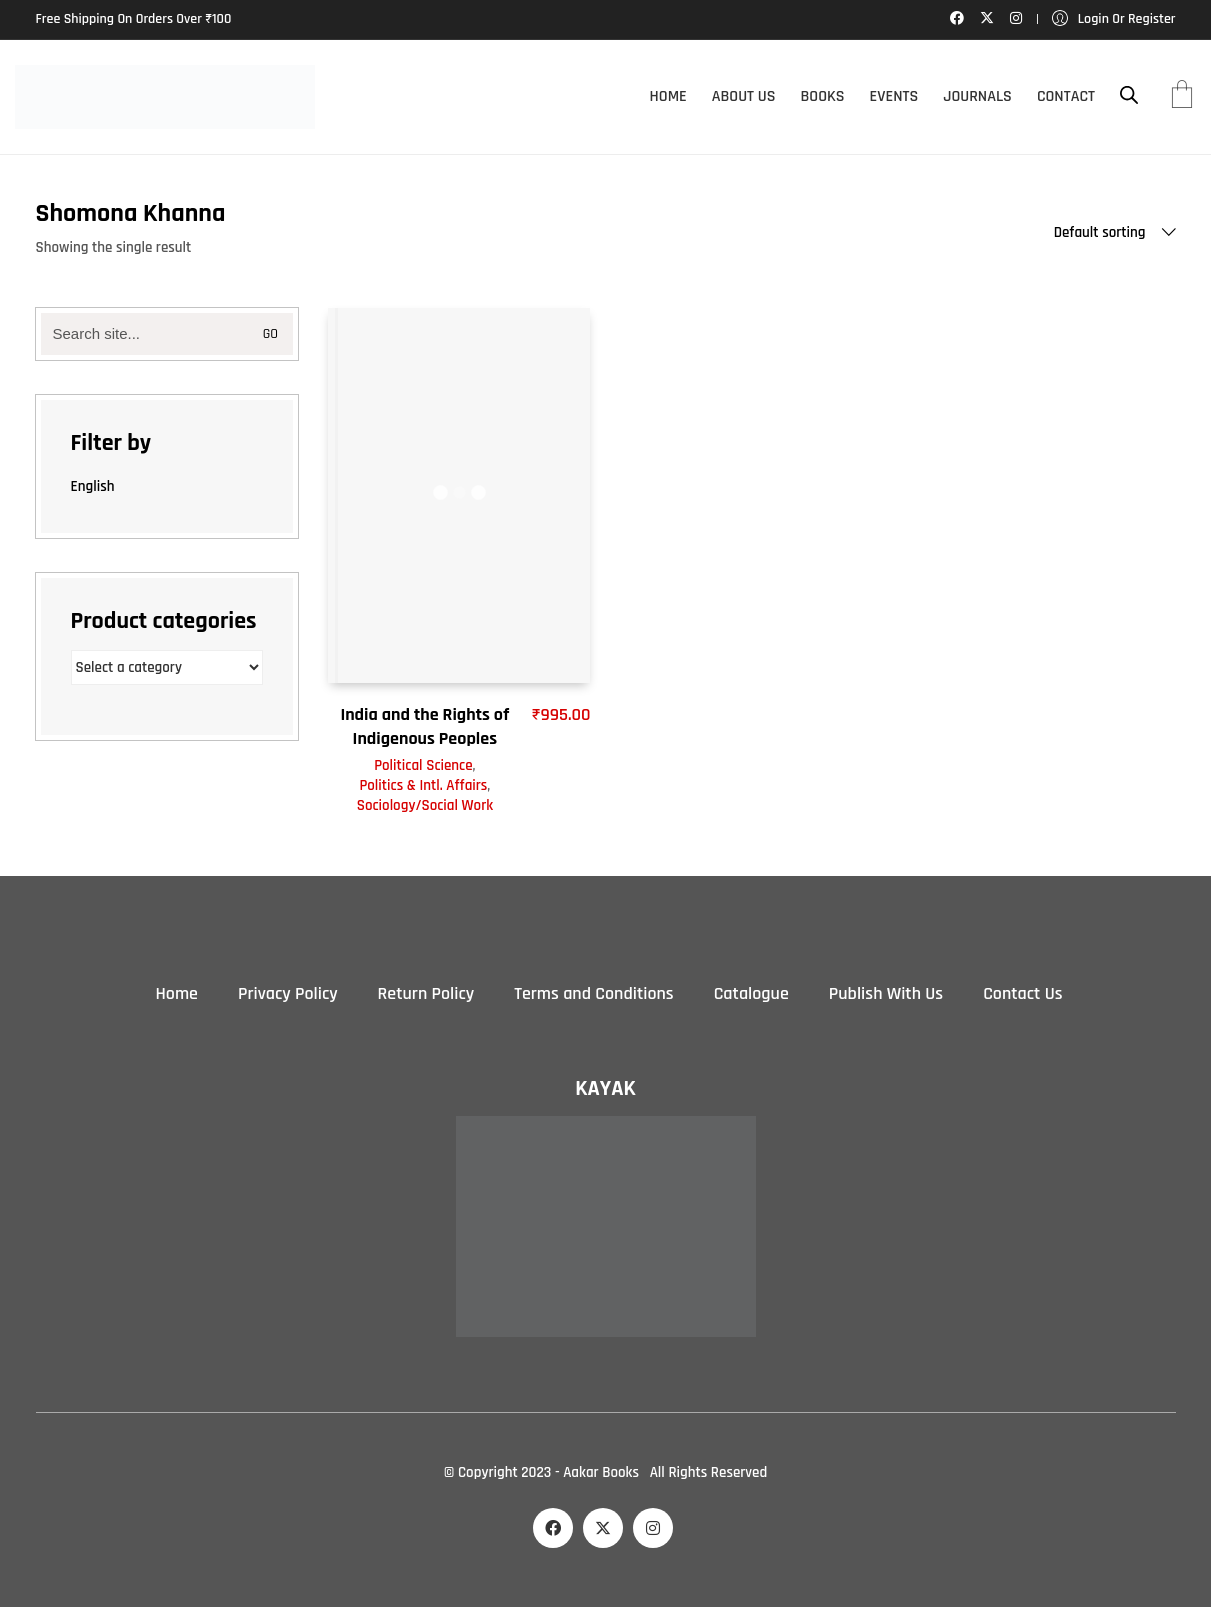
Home (177, 993)
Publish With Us (886, 993)
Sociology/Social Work (425, 805)
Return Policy (426, 993)
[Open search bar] (1129, 95)
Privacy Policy (288, 993)
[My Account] (1114, 19)
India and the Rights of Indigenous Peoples (424, 726)
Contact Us (1022, 993)
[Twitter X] (603, 1528)
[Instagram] (653, 1528)
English (93, 486)
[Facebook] (553, 1528)
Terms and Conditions (593, 993)
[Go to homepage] (165, 97)
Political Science (423, 765)
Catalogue (751, 993)
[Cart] (1182, 97)
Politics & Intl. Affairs (423, 785)
